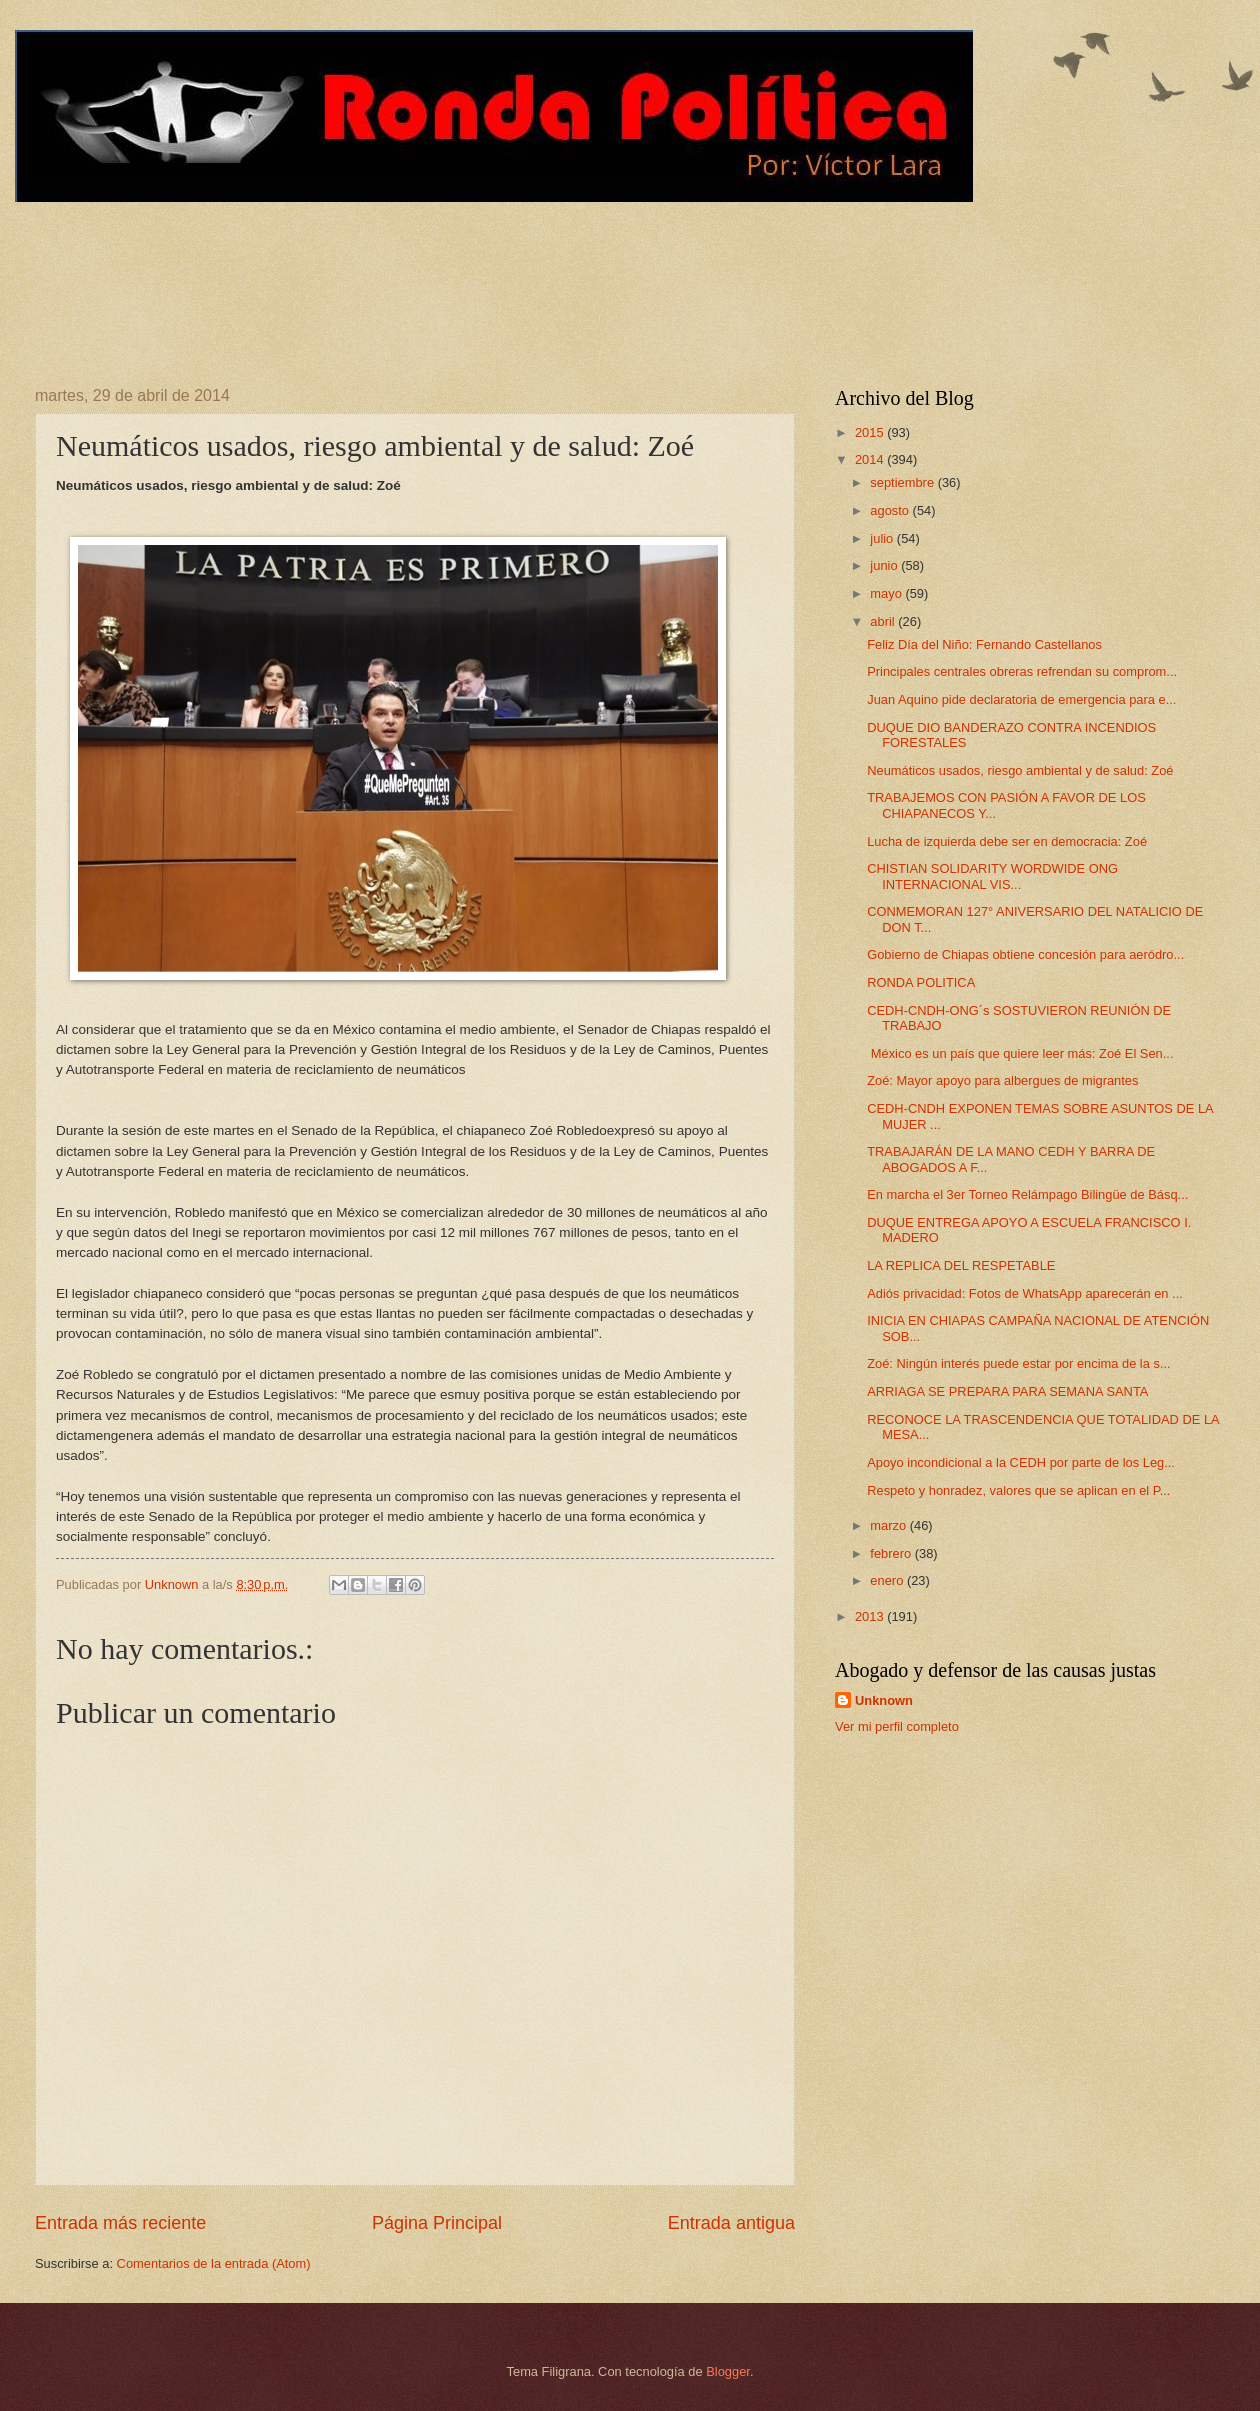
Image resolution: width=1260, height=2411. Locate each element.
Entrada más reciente (120, 2223)
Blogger (728, 2371)
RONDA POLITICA (921, 982)
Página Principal (437, 2223)
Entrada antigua (731, 2223)
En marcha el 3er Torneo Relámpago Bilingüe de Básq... (1027, 1194)
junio (885, 565)
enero (888, 1580)
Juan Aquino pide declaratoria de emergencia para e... (1021, 699)
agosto (891, 510)
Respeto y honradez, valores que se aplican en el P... (1018, 1490)
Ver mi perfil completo (897, 1726)
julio (883, 538)
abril (884, 621)
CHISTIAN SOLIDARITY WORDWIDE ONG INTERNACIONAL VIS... (992, 876)
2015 (871, 432)
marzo (889, 1525)
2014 (871, 459)
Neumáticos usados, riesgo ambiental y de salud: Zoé (1020, 770)
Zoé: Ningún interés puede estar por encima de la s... (1018, 1363)
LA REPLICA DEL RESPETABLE (961, 1265)
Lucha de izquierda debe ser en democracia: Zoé (1007, 841)
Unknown (884, 1700)
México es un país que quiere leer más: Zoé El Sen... (1020, 1053)
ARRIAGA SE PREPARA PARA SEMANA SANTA (1007, 1391)
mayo (887, 593)
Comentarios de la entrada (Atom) (214, 2263)
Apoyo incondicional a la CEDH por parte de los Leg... (1021, 1462)
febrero (892, 1553)
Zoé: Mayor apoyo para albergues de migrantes (1002, 1080)
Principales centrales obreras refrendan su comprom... (1022, 671)
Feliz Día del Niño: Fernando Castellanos (984, 644)
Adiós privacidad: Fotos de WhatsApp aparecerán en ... (1025, 1293)
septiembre (903, 482)
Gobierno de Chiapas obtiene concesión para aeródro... (1025, 954)
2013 (871, 1616)
